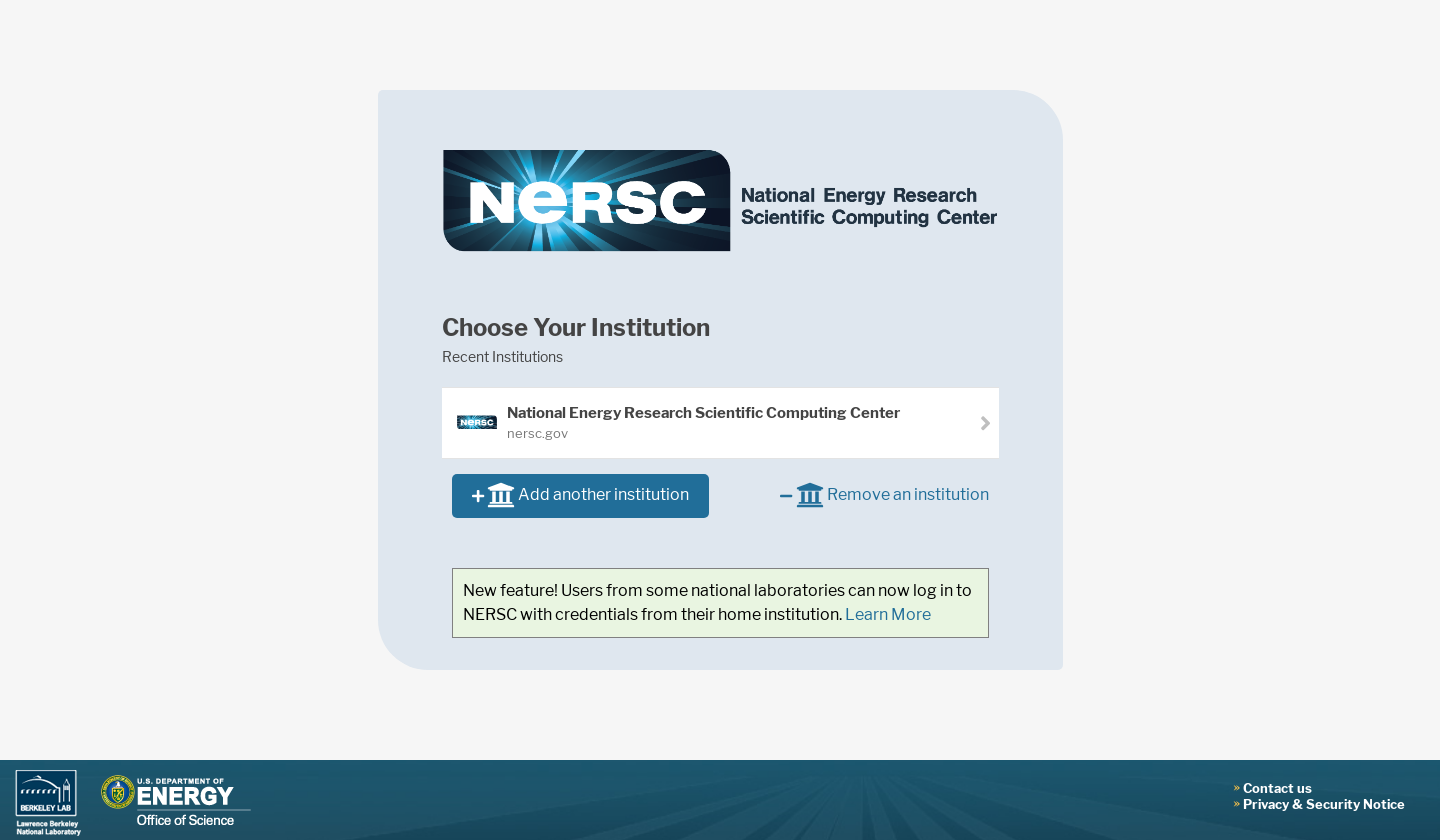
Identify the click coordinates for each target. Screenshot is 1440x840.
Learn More (888, 614)
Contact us (1277, 788)
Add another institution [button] (580, 496)
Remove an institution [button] (884, 496)
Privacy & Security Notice (1324, 804)
